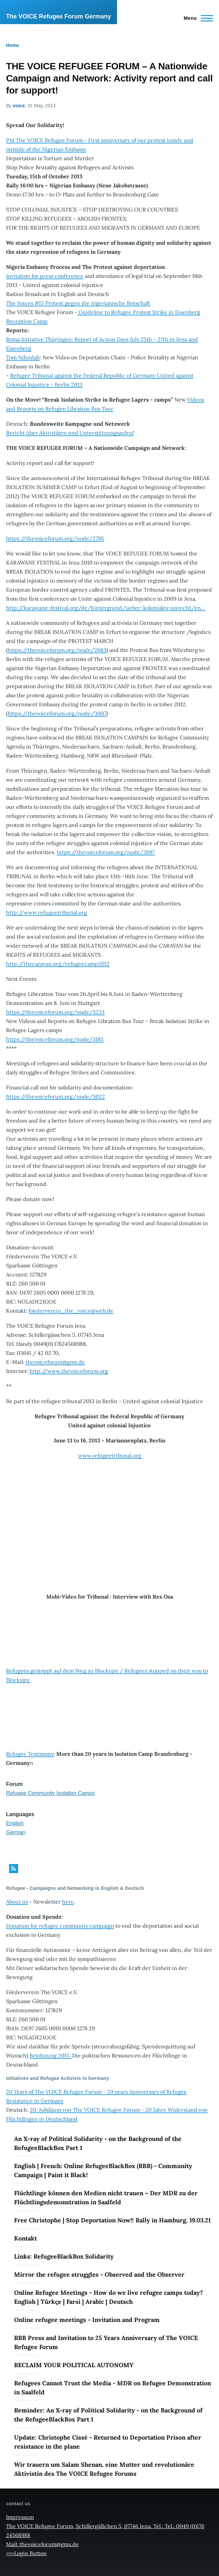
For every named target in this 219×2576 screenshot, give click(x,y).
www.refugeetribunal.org (109, 1455)
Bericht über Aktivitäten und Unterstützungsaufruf (70, 432)
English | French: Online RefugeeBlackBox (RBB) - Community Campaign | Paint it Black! (103, 2170)
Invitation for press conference (45, 276)
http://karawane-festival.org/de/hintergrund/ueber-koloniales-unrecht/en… (105, 607)
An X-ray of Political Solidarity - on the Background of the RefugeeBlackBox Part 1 (97, 2143)
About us (17, 1901)
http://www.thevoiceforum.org (69, 1371)
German (15, 1832)
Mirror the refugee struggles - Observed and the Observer (99, 2274)
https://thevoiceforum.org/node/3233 (55, 1012)
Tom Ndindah (23, 357)
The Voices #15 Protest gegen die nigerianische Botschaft (78, 303)
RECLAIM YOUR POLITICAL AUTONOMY (73, 2365)
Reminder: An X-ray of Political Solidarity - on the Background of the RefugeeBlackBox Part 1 (108, 2414)
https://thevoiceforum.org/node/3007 (57, 713)
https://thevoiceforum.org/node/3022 (55, 1096)
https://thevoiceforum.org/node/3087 (106, 852)
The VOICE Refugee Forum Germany (58, 16)
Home (12, 45)
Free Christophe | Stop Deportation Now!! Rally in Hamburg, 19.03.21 (112, 2220)
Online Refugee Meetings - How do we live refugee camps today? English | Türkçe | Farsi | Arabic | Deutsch (108, 2297)
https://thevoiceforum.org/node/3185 (55, 1039)
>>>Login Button (26, 2553)
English (14, 1823)
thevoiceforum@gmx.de (55, 1362)
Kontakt (25, 2238)
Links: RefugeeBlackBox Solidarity (64, 2256)
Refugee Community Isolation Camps (50, 1793)
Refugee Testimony (30, 1753)
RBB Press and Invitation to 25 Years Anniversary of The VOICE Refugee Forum (106, 2342)
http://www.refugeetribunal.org (46, 912)
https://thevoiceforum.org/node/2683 (57, 650)
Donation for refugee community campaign (60, 1925)
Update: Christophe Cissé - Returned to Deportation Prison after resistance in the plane (107, 2442)
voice (19, 105)
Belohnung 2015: (51, 2055)
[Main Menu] (196, 18)
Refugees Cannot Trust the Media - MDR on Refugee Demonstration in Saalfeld (112, 2387)
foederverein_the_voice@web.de (71, 1310)
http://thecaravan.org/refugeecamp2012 (58, 963)
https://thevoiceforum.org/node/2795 (55, 538)
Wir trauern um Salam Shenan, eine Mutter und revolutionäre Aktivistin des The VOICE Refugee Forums (104, 2469)
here (68, 1901)
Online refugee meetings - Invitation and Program (87, 2320)
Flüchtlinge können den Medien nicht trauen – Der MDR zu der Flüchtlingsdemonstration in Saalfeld (106, 2197)
